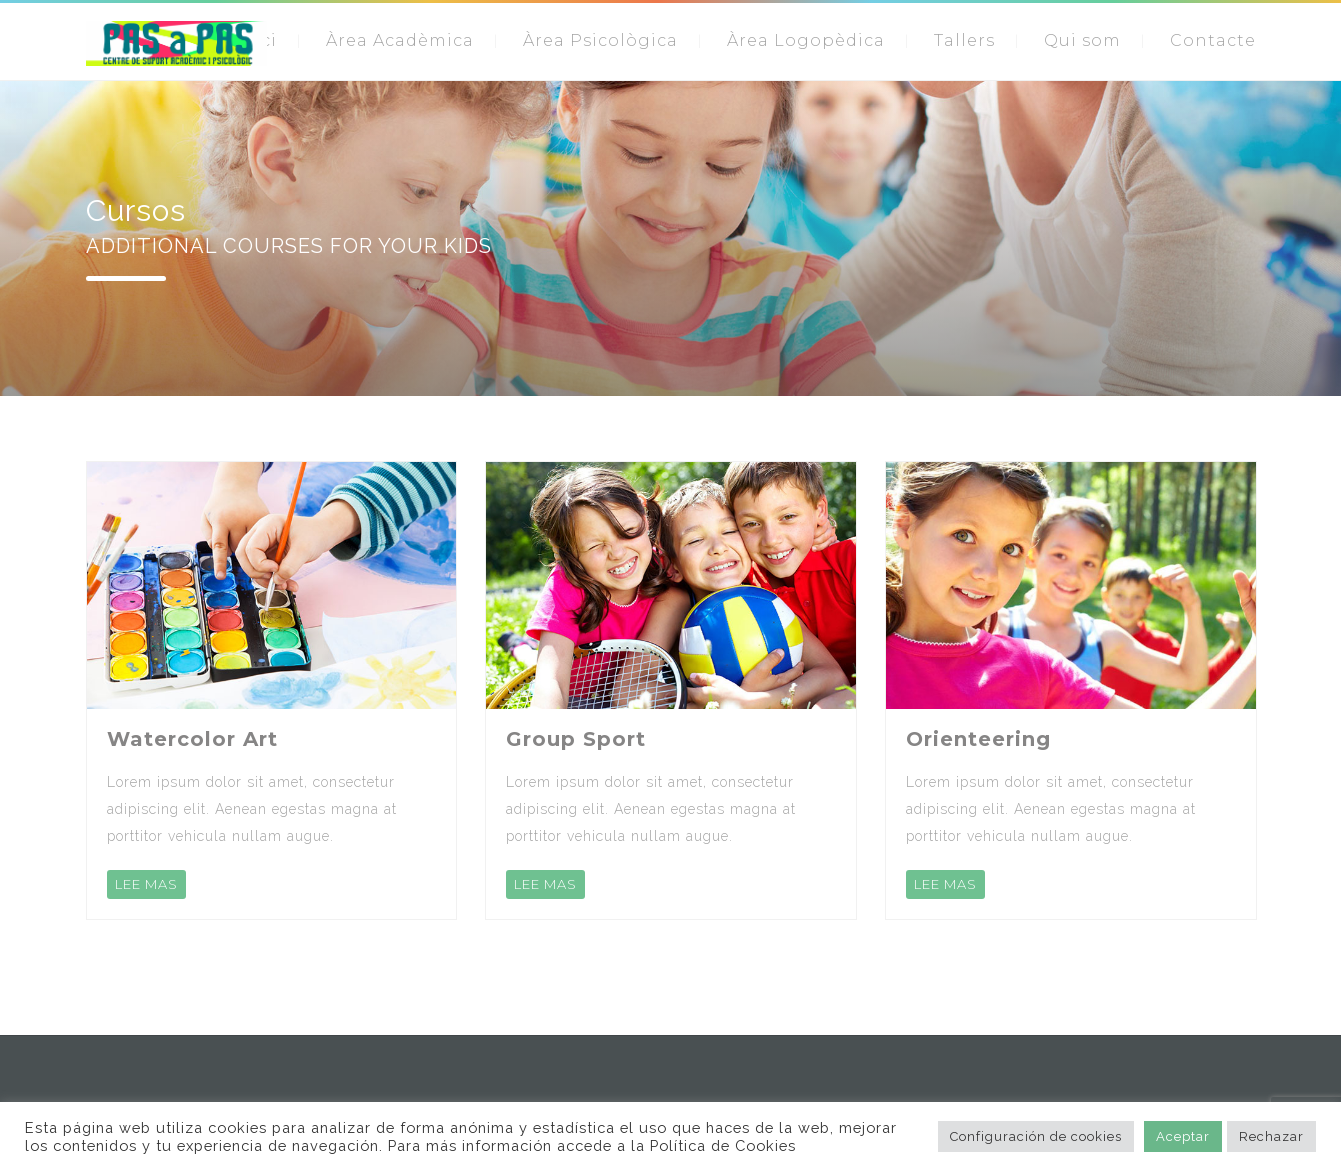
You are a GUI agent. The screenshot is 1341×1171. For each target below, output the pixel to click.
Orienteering (978, 739)
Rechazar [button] (1271, 1136)
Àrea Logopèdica (806, 40)
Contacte (1213, 40)
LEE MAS (146, 884)
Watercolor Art (192, 739)
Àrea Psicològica (600, 40)
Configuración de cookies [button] (1036, 1136)
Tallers (964, 40)
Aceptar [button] (1183, 1136)
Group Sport (576, 739)
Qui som (1082, 40)
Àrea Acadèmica (400, 40)
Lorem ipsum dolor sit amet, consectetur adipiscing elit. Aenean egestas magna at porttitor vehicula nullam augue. (252, 809)
